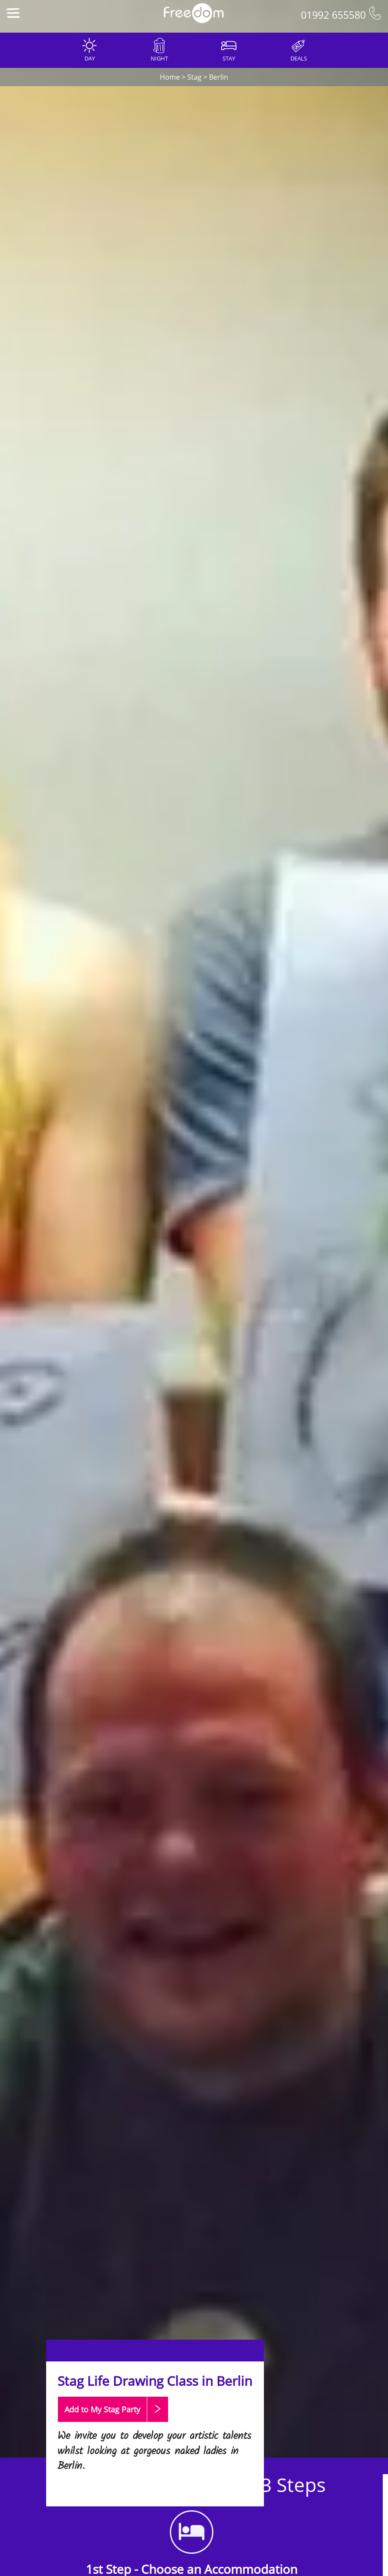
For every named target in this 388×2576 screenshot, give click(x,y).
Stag (194, 77)
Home (170, 77)
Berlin (218, 77)
